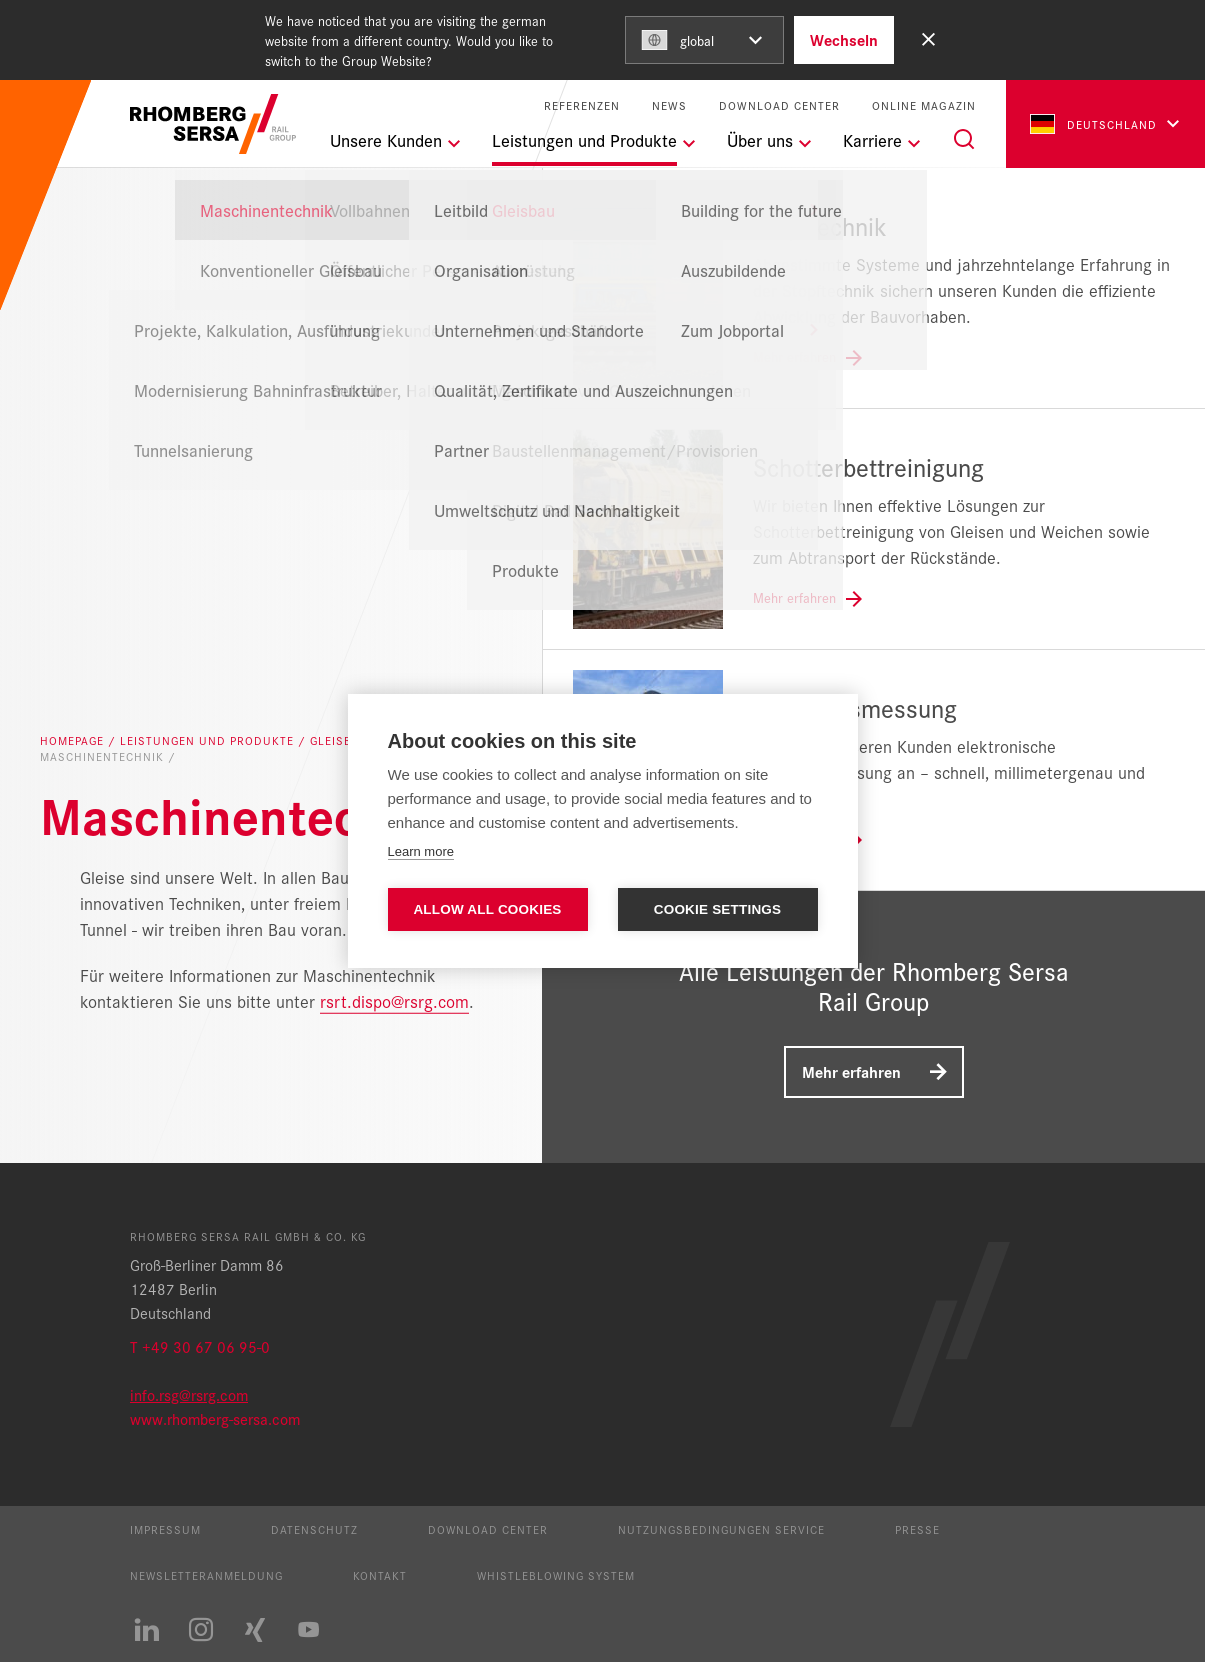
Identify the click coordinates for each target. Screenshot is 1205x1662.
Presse (917, 1529)
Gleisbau (341, 741)
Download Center (779, 105)
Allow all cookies (487, 909)
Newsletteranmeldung (206, 1575)
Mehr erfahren (851, 1071)
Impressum (165, 1529)
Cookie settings (718, 909)
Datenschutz (314, 1529)
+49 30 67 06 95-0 (206, 1346)
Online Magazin (924, 105)
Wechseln (844, 39)
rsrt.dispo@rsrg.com (394, 999)
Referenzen (582, 105)
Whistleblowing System (556, 1575)
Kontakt (380, 1575)
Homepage (74, 741)
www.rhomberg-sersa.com (215, 1418)
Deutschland (1093, 124)
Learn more (421, 851)
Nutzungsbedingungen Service (721, 1529)
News (669, 105)
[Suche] (964, 139)
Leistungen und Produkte (209, 741)
